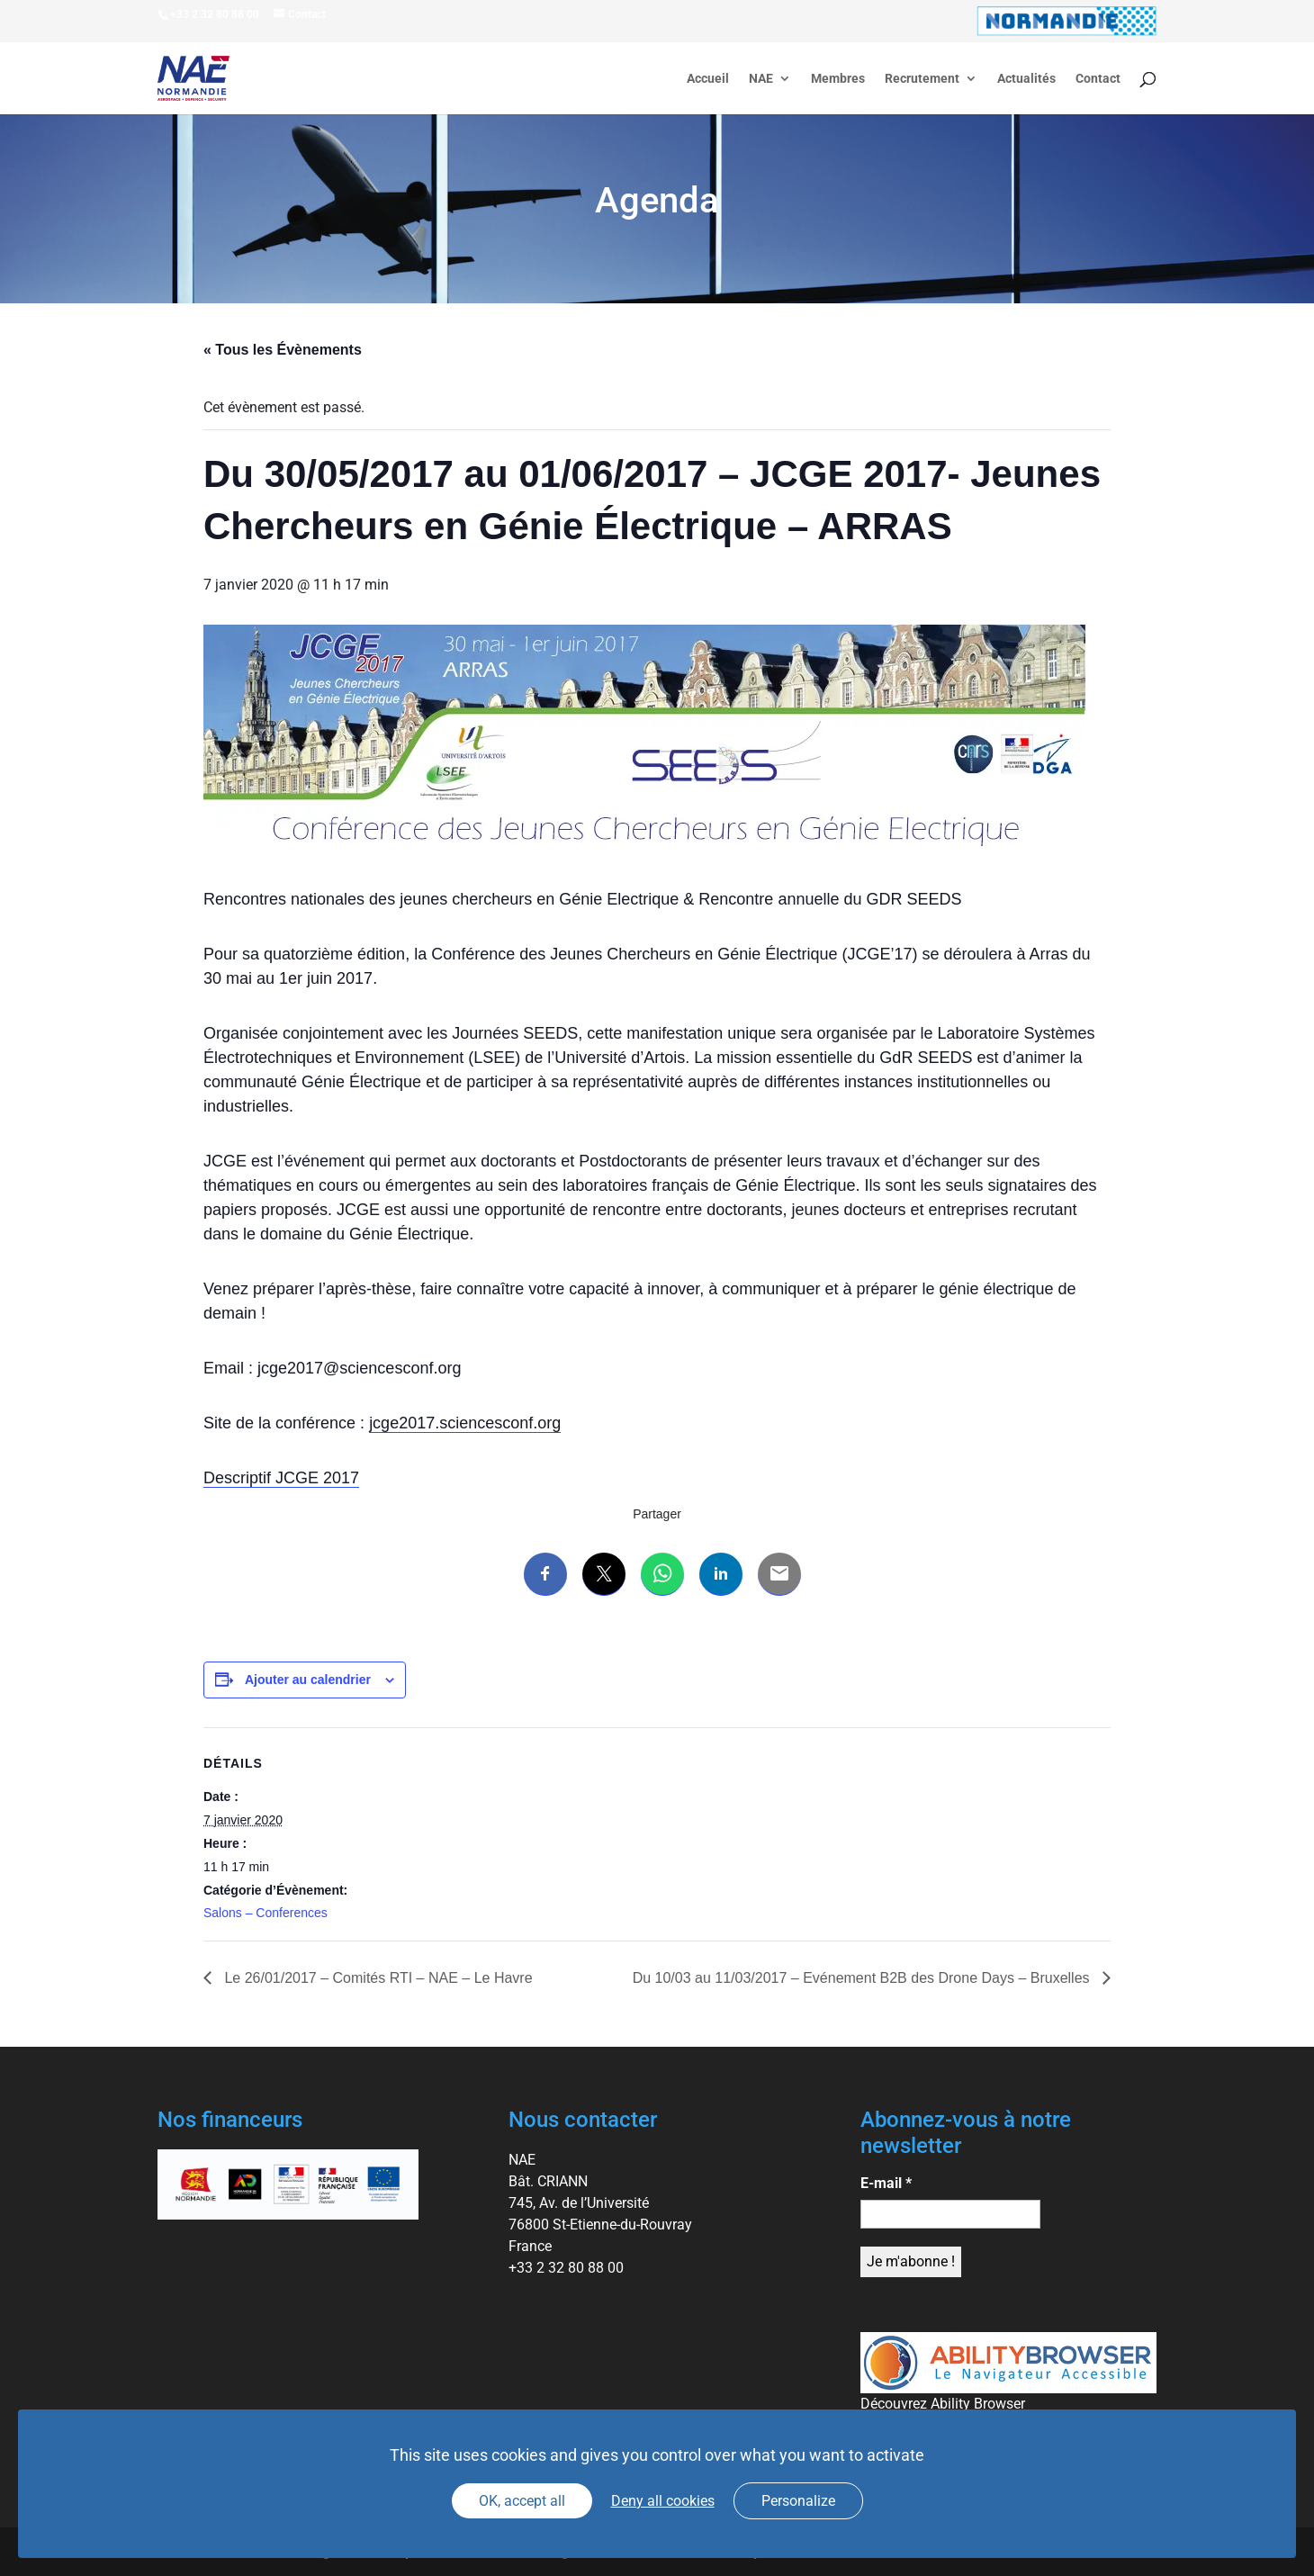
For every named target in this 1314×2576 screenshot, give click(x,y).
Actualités (1026, 79)
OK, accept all (522, 2500)
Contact (1098, 79)
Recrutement (922, 79)
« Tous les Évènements (282, 349)
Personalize (798, 2500)
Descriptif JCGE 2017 (281, 1478)
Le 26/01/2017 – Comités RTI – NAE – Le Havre (376, 1978)
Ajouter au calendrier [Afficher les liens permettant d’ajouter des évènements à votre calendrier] (308, 1679)
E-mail (886, 2183)
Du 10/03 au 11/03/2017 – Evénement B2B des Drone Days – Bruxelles (863, 1978)
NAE (761, 79)
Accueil (708, 79)
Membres (838, 79)
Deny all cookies (663, 2500)
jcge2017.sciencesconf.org (465, 1423)
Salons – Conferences (265, 1912)
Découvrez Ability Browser (942, 2403)
